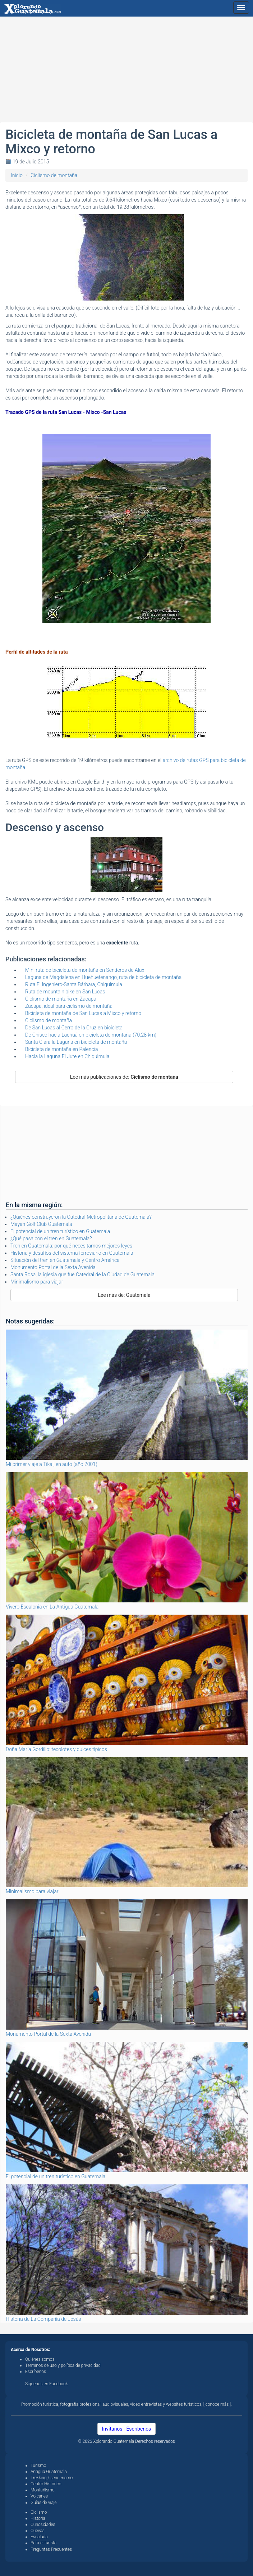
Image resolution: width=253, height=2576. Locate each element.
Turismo (38, 2465)
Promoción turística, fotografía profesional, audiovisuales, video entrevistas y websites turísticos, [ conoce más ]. (126, 2404)
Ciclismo (39, 2512)
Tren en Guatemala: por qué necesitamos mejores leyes (71, 1246)
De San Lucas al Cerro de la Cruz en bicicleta (74, 1027)
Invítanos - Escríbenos (126, 2429)
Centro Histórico (46, 2483)
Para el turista (43, 2542)
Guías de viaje (44, 2502)
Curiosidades (43, 2524)
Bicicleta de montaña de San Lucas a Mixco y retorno (83, 1013)
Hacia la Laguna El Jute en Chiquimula (67, 1056)
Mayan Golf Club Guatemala (41, 1224)
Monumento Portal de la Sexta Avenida (53, 1267)
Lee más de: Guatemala (124, 1295)
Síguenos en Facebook (46, 2383)
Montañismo (43, 2489)
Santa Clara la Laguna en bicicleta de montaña (76, 1042)
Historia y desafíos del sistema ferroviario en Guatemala (71, 1253)
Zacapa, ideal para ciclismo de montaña (68, 1006)
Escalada (39, 2536)
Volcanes (39, 2496)
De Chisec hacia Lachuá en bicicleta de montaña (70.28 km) (90, 1035)
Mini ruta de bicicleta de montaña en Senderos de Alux (84, 970)
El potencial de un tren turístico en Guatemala (60, 1231)
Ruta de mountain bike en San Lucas (65, 991)
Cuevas (38, 2530)
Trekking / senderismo (52, 2477)
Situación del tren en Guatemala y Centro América (65, 1260)
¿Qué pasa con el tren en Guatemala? (51, 1238)
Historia (38, 2518)
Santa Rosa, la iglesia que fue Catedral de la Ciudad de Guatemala (82, 1274)
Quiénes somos (40, 2359)
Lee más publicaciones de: (124, 1077)
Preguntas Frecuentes (51, 2549)
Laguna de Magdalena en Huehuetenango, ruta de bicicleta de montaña (103, 977)
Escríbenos (35, 2371)
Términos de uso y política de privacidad (63, 2365)
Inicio (17, 175)
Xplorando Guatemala (114, 2441)
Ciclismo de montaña (54, 175)
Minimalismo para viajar (36, 1282)
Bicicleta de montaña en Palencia (61, 1049)
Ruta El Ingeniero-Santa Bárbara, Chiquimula (73, 984)
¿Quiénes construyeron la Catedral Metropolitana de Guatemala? (81, 1217)
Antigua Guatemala (49, 2471)
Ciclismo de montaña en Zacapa (60, 999)
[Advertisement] (126, 72)
